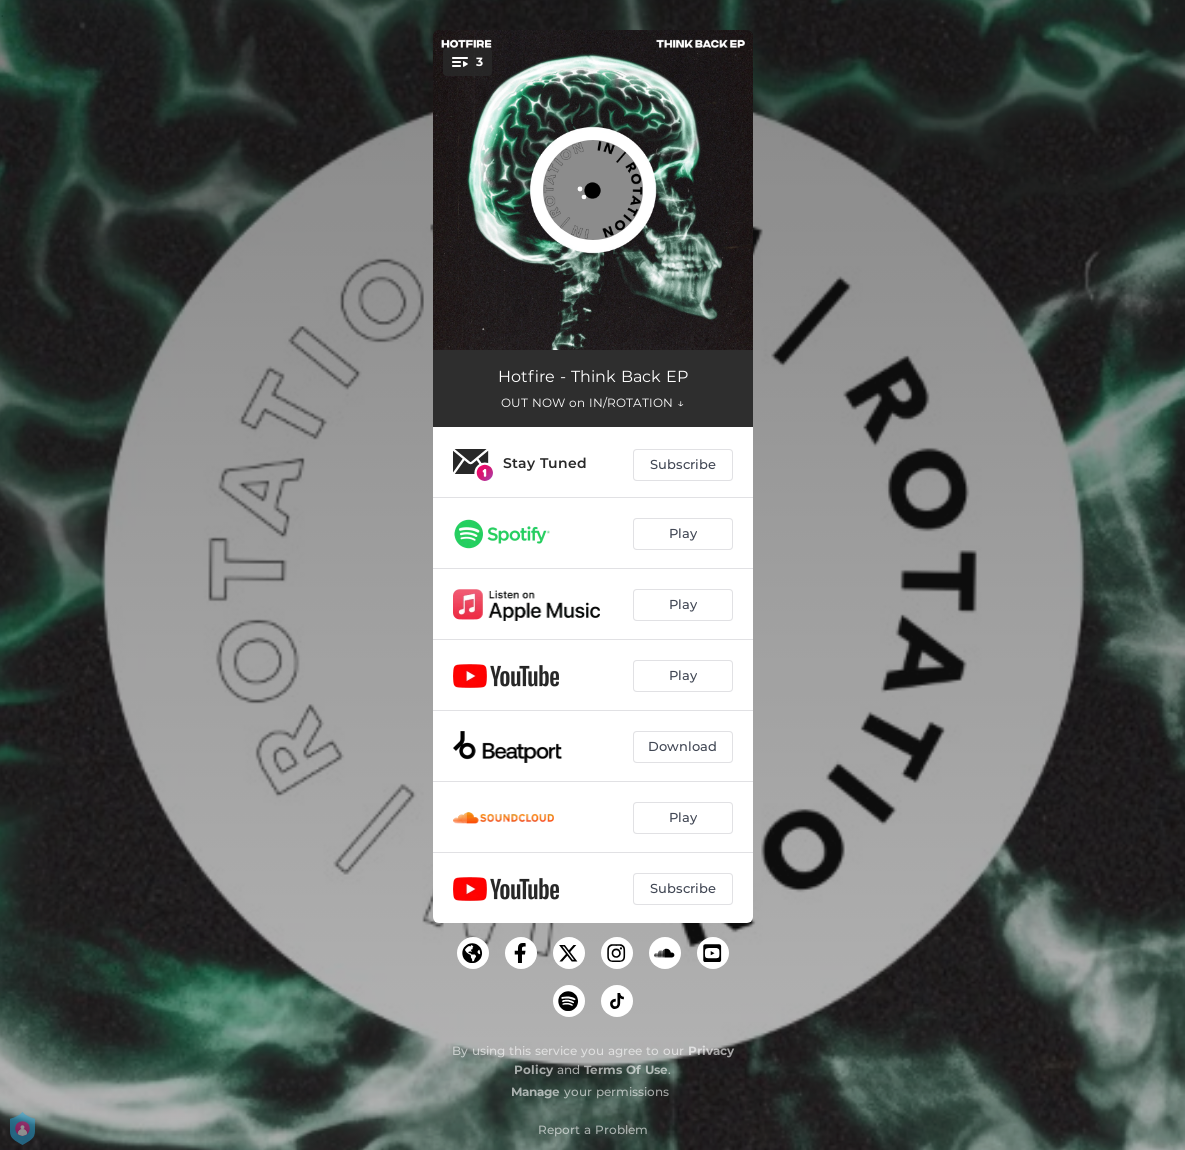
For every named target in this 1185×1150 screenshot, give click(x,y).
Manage (535, 1091)
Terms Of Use (626, 1069)
